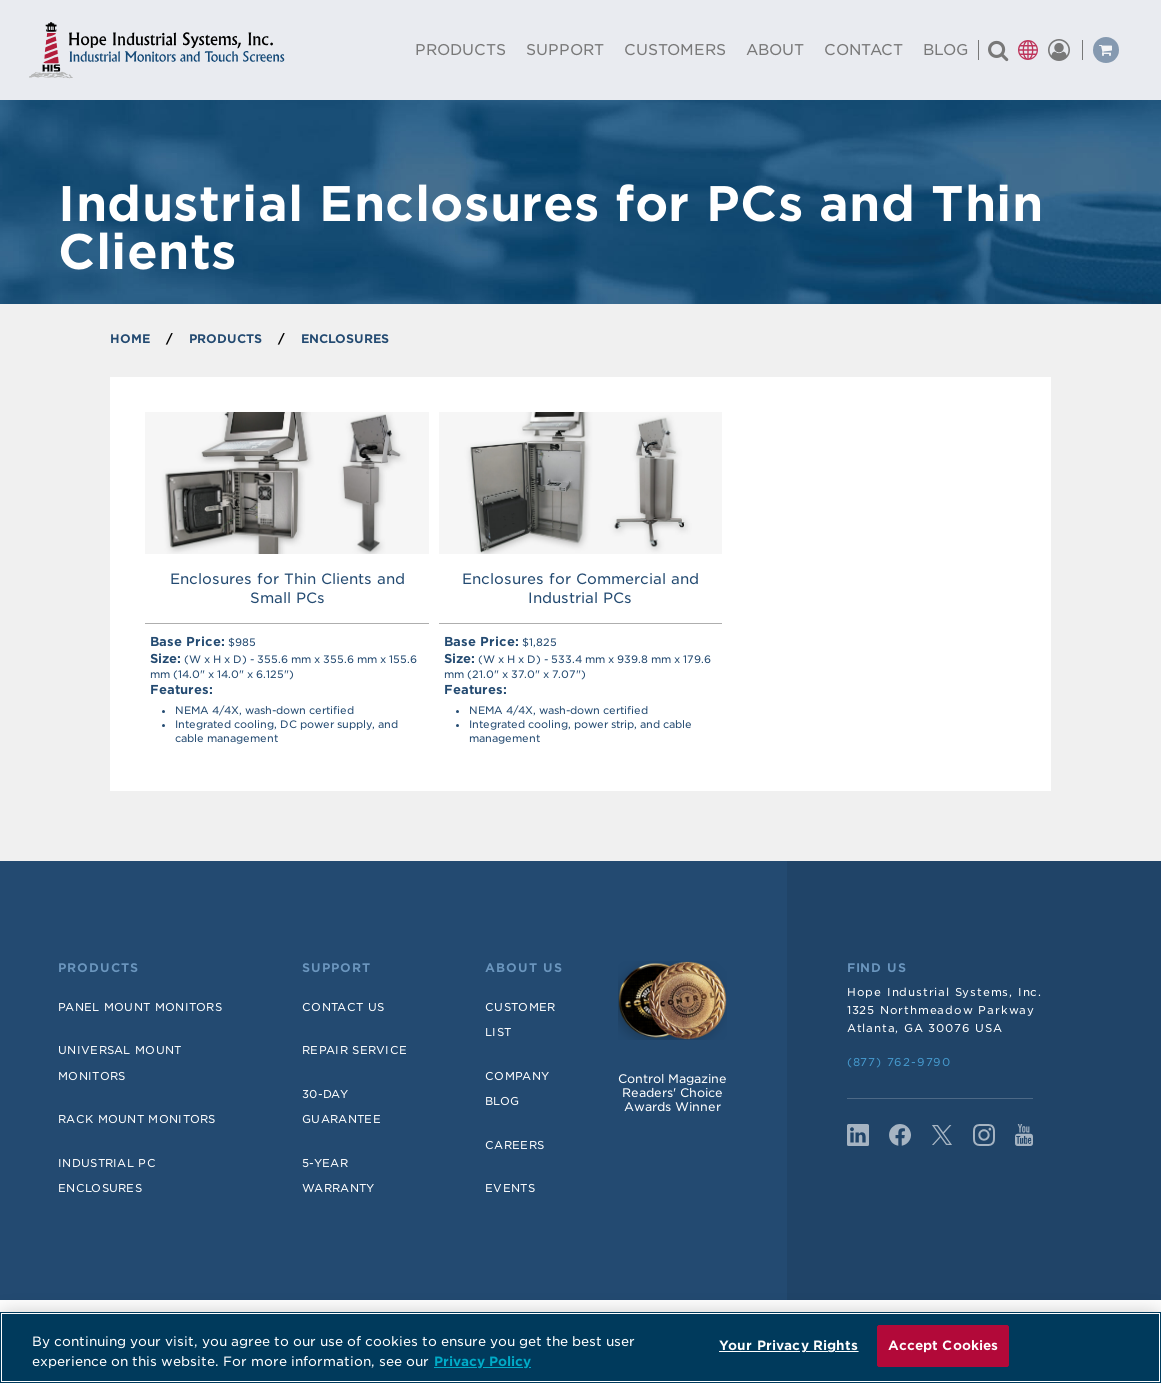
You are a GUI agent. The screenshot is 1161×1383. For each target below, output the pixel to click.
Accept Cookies (943, 1345)
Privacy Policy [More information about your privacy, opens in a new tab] (482, 1361)
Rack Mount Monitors (137, 1119)
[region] (580, 1347)
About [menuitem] (775, 50)
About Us (524, 968)
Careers (514, 1145)
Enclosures (345, 338)
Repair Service (354, 1050)
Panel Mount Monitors (140, 1007)
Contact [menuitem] (863, 50)
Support (336, 968)
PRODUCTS (225, 338)
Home (130, 338)
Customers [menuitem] (675, 50)
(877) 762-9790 (899, 1062)
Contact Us (343, 1007)
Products (98, 968)
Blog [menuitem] (945, 50)
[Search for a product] (998, 50)
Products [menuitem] (460, 50)
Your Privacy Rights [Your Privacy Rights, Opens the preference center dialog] (788, 1345)
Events (510, 1188)
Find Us (877, 968)
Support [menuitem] (565, 50)
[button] (1028, 50)
